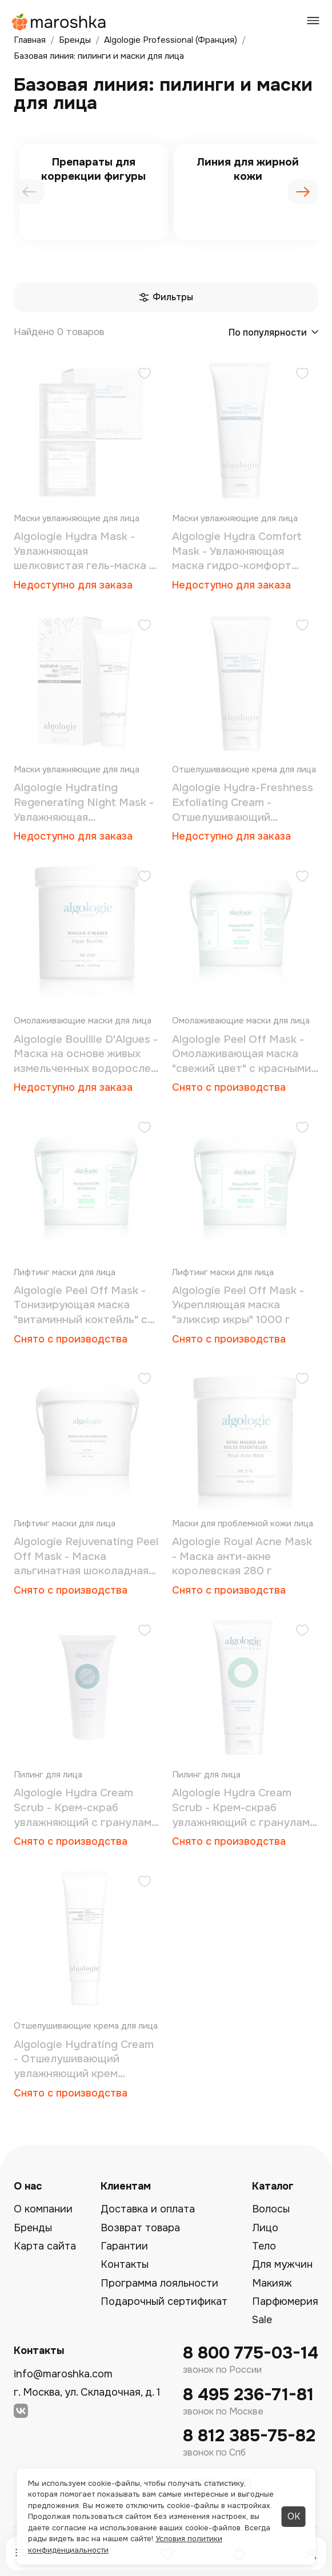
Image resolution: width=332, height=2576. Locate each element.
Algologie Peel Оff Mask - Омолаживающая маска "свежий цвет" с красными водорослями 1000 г (241, 1055)
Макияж (272, 2283)
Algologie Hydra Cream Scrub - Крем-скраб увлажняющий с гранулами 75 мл (86, 1808)
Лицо (265, 2228)
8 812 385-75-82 (249, 2435)
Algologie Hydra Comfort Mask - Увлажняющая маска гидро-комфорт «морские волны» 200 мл (238, 552)
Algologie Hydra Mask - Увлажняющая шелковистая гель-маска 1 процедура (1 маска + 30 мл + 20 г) (83, 552)
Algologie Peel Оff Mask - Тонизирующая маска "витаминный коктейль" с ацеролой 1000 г (80, 1306)
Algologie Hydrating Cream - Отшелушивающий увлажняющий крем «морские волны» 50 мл (84, 2060)
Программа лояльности (159, 2283)
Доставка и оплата (148, 2209)
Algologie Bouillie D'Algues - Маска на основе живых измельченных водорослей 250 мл (86, 1055)
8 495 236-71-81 (248, 2394)
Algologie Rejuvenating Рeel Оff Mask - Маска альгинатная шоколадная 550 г (86, 1557)
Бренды (33, 2228)
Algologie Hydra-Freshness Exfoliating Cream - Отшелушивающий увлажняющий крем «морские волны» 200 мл (242, 803)
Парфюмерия (285, 2301)
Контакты (125, 2264)
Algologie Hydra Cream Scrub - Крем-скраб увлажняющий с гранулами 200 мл (244, 1808)
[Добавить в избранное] (144, 374)
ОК (293, 2516)
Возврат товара (140, 2228)
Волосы (271, 2209)
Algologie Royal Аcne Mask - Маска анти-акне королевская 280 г (242, 1556)
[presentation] (29, 191)
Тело (264, 2246)
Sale (262, 2319)
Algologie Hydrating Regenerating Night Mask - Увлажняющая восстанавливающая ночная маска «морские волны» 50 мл (84, 803)
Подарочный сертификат (164, 2301)
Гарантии (124, 2246)
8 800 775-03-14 (250, 2353)
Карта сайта (45, 2246)
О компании (43, 2209)
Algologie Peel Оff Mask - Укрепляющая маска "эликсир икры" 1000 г (238, 1305)
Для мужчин (282, 2264)
